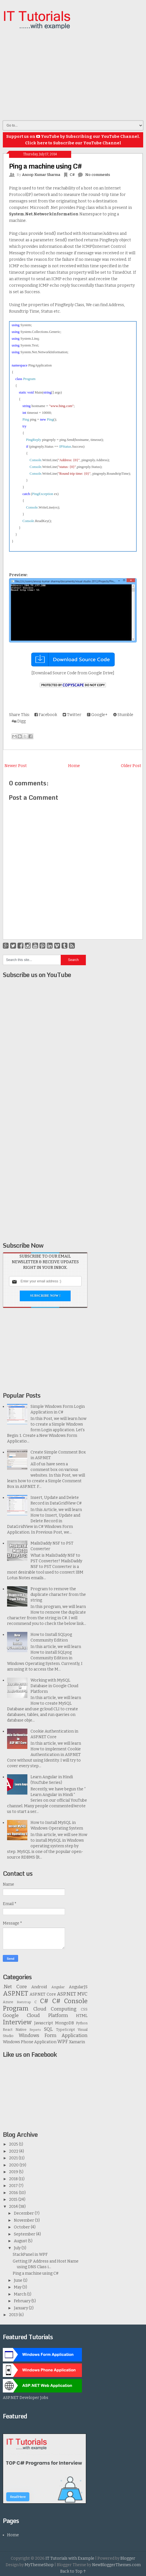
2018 (14, 2179)
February (22, 2301)
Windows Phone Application (29, 2042)
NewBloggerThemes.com (116, 2564)
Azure (8, 2002)
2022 (14, 2151)
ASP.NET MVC (72, 1994)
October (22, 2227)
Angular (58, 1987)
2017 (14, 2185)
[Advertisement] (74, 74)
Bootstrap (24, 2002)
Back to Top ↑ (73, 2571)
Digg (19, 721)
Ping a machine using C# (45, 165)
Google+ (97, 714)
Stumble (123, 714)
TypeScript (65, 2029)
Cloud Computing (55, 2009)
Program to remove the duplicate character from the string (58, 1595)
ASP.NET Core (43, 1994)
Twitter (72, 714)
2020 (14, 2165)
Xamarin (77, 2042)
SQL (48, 2029)
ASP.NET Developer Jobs (25, 2397)
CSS (84, 2009)
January (21, 2308)
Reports (35, 2030)
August (21, 2241)
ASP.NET (15, 1993)
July (17, 2248)
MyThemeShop (39, 2564)
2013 (14, 2314)
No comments (97, 175)
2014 (14, 2206)
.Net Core (15, 1986)
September (25, 2234)
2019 (14, 2172)
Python (82, 2023)
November (24, 2220)
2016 (14, 2192)
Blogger (127, 2558)
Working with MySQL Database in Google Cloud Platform (54, 1686)
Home (74, 765)
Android (39, 1987)
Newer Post (16, 765)
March (20, 2294)
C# (72, 175)
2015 (13, 2199)
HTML (82, 2015)
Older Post (131, 765)
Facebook (45, 714)
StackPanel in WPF (30, 2254)
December (24, 2213)
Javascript (43, 2023)
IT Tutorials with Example (69, 2558)
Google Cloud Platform (35, 2015)
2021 (14, 2158)
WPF (62, 2041)
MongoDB (64, 2023)
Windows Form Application (53, 2035)
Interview (17, 2022)
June (18, 2280)
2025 (14, 2144)
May (18, 2287)
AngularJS (78, 1987)
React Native (15, 2029)
